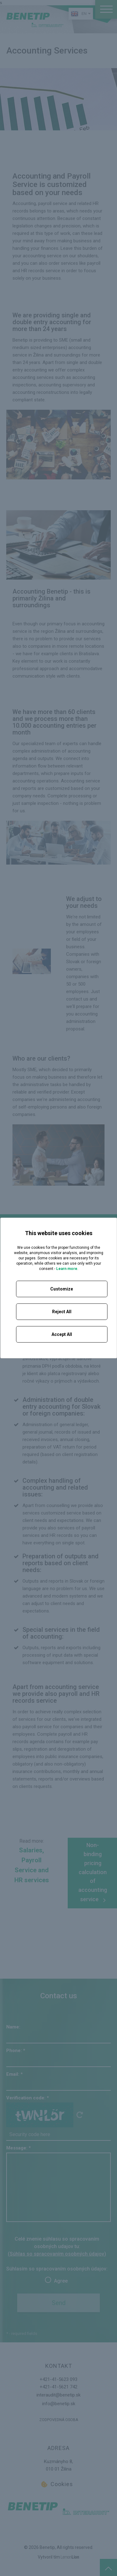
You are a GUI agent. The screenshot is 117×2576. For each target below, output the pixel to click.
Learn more (66, 1269)
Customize (61, 1288)
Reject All (61, 1311)
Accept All (61, 1334)
